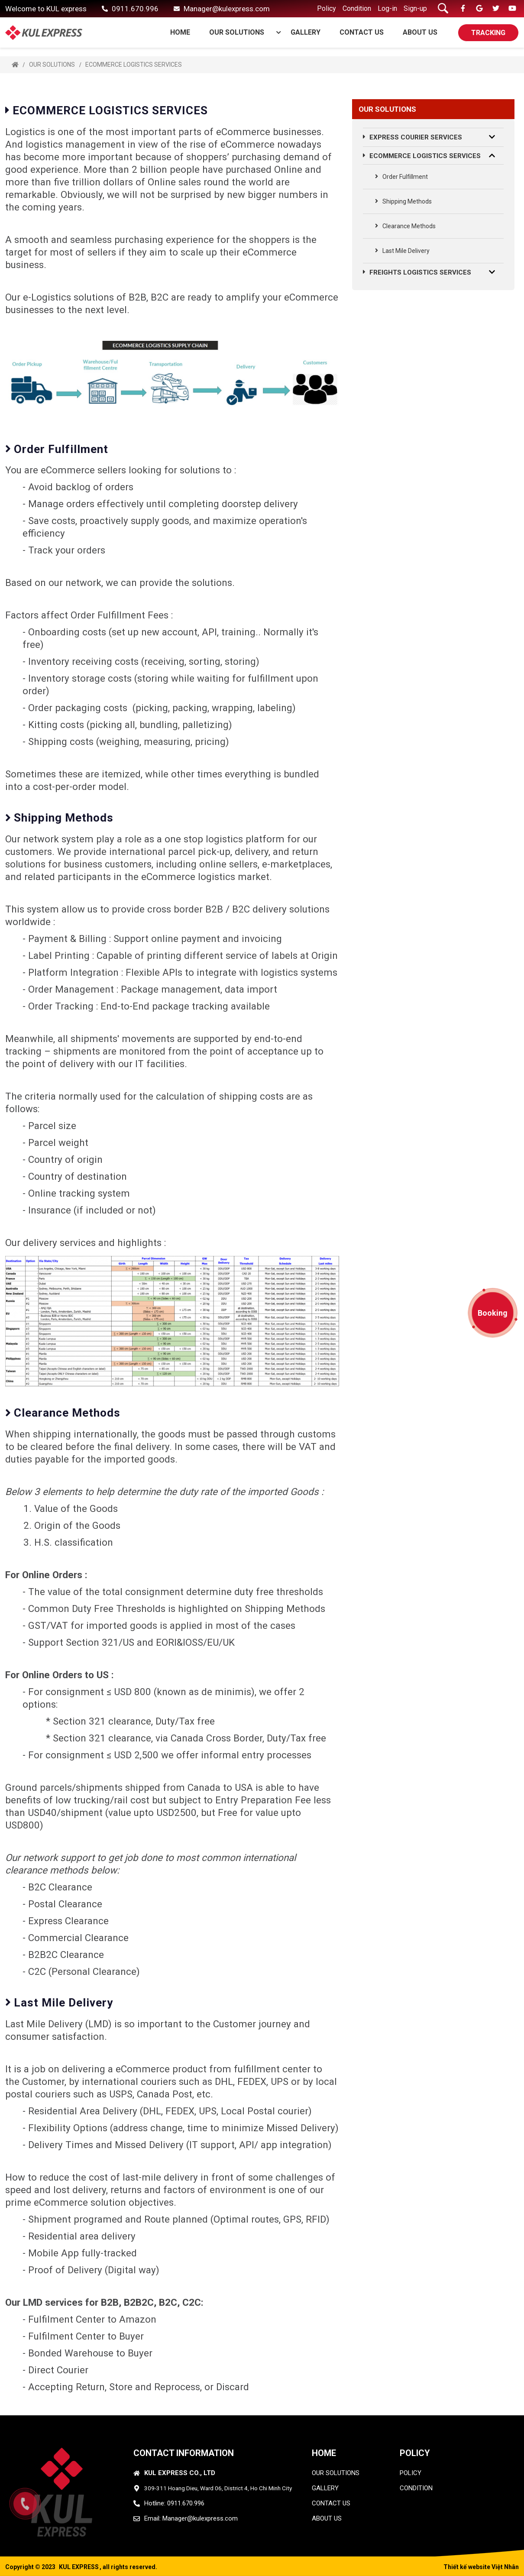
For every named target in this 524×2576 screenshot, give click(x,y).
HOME (324, 2453)
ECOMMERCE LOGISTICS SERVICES (133, 64)
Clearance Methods (405, 226)
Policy (326, 8)
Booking (493, 1312)
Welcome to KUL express (46, 8)
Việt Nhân (505, 2566)
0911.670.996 (135, 8)
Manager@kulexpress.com (227, 8)
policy (410, 2473)
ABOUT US (420, 32)
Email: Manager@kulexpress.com (191, 2518)
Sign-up (415, 8)
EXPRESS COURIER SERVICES (413, 137)
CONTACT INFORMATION (183, 2453)
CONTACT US (362, 32)
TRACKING (488, 33)
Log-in (387, 8)
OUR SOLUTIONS (241, 32)
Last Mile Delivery (402, 250)
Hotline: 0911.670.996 (174, 2503)
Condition (357, 8)
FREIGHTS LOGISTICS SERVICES (417, 272)
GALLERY (305, 32)
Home (180, 32)
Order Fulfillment (401, 176)
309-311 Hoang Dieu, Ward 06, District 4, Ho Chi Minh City (218, 2488)
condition (416, 2488)
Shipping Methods (403, 201)
